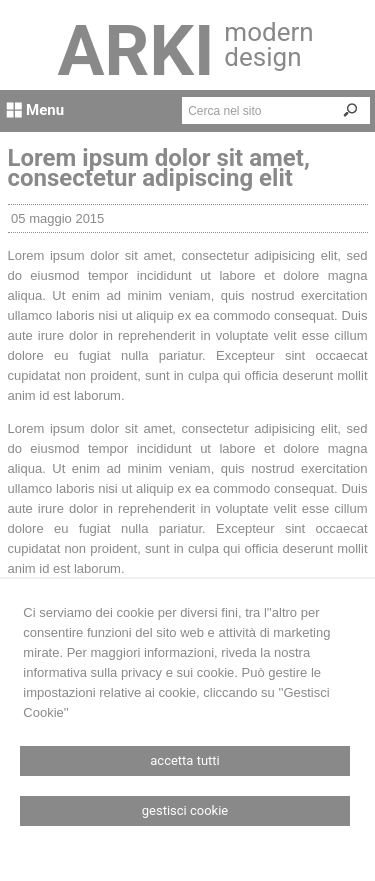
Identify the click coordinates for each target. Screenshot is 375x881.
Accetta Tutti (184, 760)
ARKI (136, 51)
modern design (268, 44)
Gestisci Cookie (185, 810)
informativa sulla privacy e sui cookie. (130, 672)
